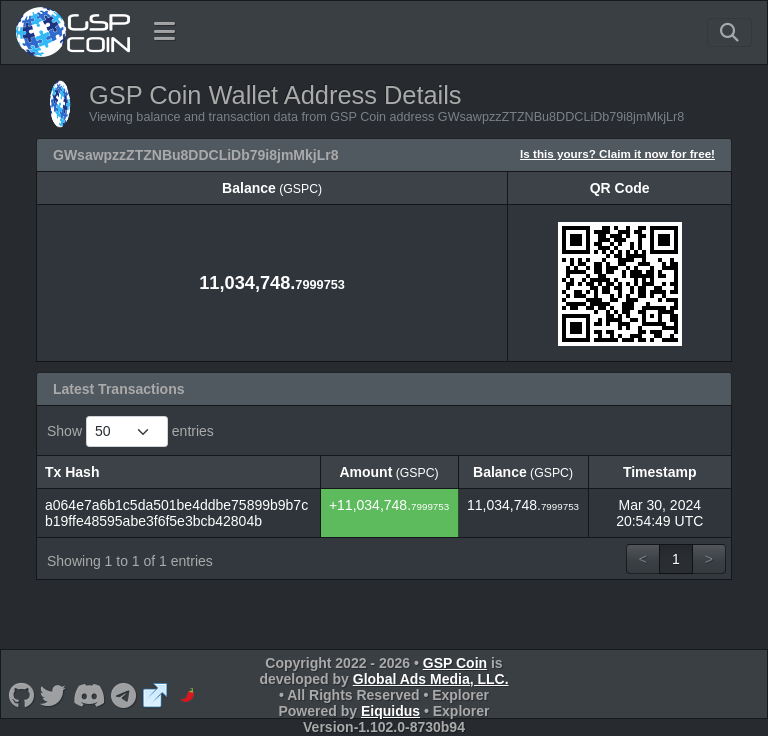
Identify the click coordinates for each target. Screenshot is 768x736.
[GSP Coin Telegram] (124, 695)
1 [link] (676, 559)
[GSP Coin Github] (21, 695)
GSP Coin (455, 663)
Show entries (130, 431)
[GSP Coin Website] (155, 695)
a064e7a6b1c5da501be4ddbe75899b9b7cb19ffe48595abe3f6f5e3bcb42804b (176, 513)
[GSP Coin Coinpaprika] (187, 695)
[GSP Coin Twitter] (53, 695)
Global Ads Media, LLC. (431, 679)
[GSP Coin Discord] (88, 695)
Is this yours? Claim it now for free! (617, 153)
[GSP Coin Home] (72, 32)
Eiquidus (390, 711)
